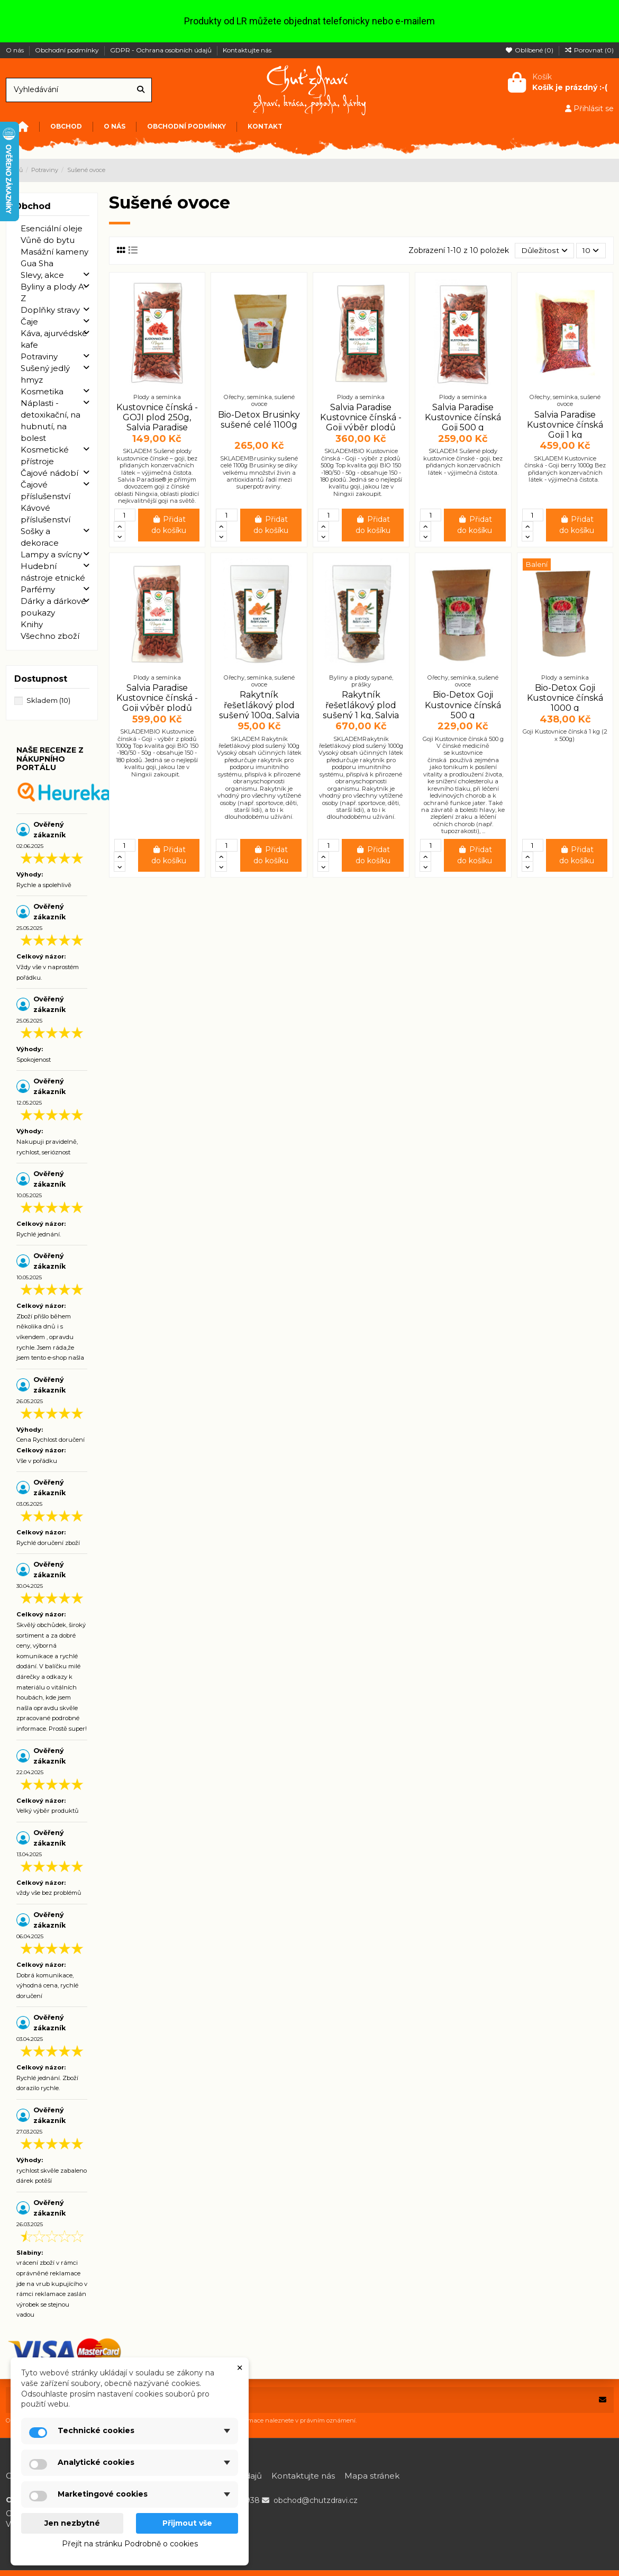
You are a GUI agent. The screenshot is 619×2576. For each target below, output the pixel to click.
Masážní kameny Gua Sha (54, 257)
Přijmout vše (187, 2523)
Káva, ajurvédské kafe (54, 339)
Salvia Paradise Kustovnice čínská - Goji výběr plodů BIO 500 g (361, 422)
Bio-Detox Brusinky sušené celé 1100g (259, 420)
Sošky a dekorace (40, 537)
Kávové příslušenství (45, 514)
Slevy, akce (42, 275)
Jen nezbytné (72, 2523)
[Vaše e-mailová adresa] (299, 2400)
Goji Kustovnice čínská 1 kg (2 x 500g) (565, 735)
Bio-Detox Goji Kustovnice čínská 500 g (463, 705)
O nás (15, 50)
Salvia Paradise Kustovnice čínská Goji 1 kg (565, 425)
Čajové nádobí (49, 473)
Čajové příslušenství (45, 490)
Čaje (29, 322)
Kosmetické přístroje (45, 455)
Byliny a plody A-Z (54, 292)
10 (590, 250)
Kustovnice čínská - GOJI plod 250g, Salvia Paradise (157, 417)
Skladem (48, 700)
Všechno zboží (50, 636)
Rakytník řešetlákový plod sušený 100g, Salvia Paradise (259, 710)
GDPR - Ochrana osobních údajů (161, 50)
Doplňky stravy (50, 310)
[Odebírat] (602, 2400)
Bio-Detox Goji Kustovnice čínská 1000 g (565, 698)
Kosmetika (42, 391)
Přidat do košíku (168, 524)
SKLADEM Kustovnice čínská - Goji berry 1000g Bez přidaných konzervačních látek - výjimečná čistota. (565, 469)
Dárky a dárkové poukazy (53, 607)
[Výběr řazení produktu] (544, 250)
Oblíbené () (530, 50)
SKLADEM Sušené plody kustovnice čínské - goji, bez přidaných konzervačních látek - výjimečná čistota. (463, 462)
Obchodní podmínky (68, 50)
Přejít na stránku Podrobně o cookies (130, 2543)
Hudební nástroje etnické (53, 572)
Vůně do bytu (48, 240)
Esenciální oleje (52, 228)
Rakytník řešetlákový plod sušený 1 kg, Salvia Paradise (361, 710)
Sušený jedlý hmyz (45, 374)
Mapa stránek (371, 2476)
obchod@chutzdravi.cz (316, 2500)
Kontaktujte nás (247, 50)
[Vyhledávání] (141, 90)
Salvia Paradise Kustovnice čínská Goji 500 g (463, 417)
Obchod (32, 206)
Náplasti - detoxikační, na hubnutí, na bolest (50, 420)
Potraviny (39, 356)
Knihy (32, 624)
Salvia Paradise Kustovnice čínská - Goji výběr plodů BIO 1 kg (157, 703)
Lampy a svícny (51, 554)
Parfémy (38, 589)
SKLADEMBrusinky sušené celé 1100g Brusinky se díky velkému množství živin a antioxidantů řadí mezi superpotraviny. (259, 473)
